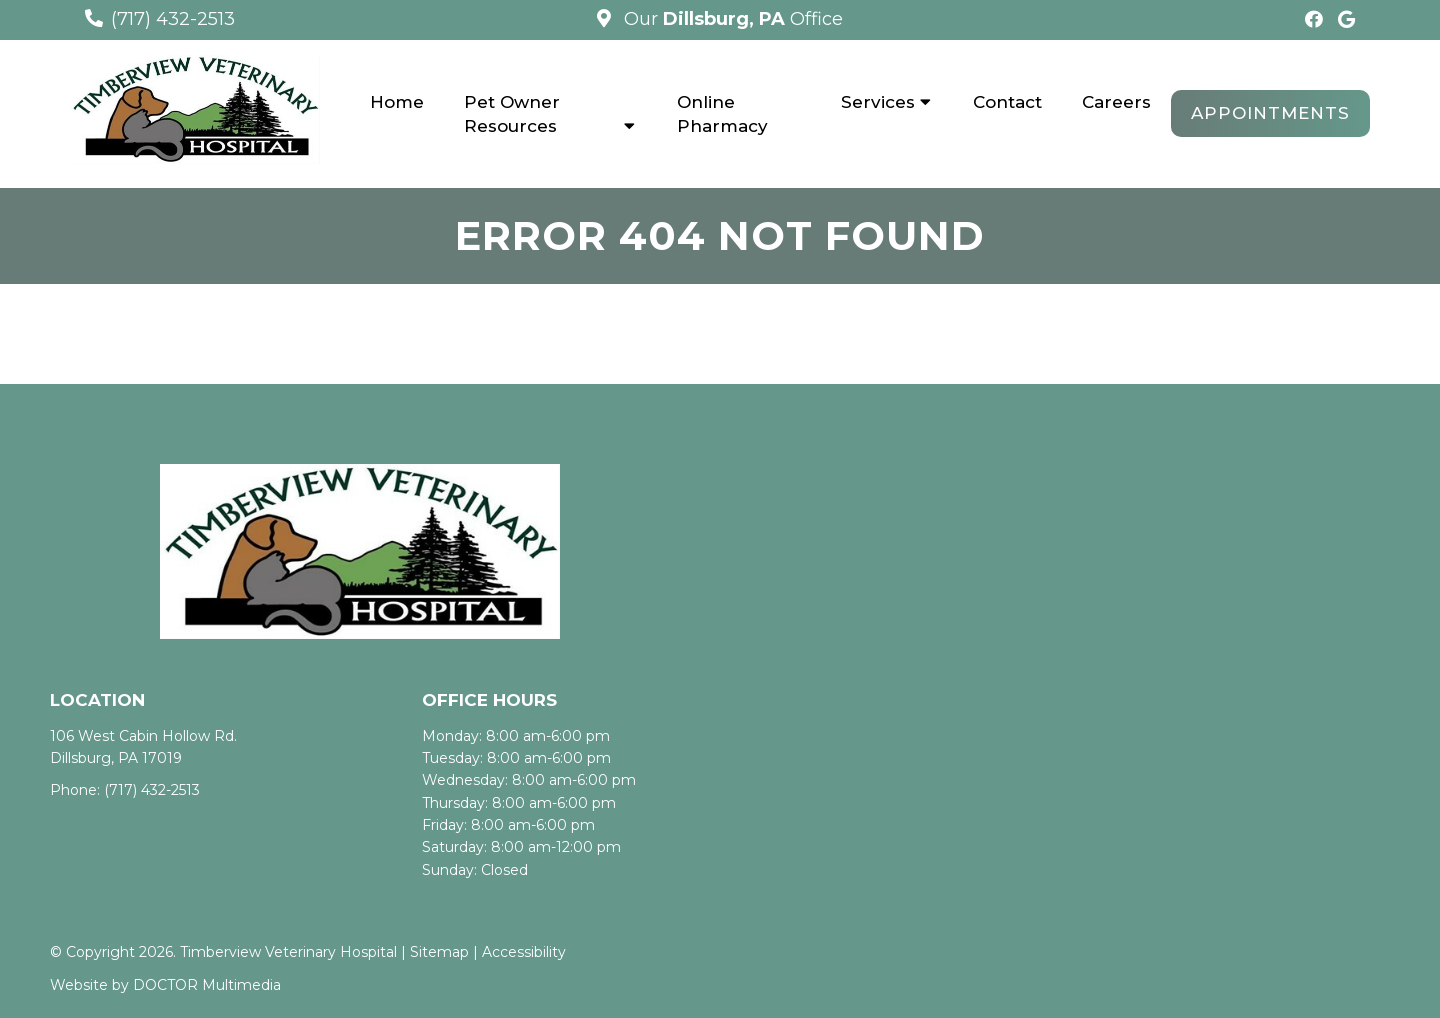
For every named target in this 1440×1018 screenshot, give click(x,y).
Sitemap (439, 952)
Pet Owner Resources (512, 114)
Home (397, 102)
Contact (1007, 102)
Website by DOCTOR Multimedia (165, 985)
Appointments (1270, 113)
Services (878, 102)
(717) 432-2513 (173, 19)
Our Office (731, 19)
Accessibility (524, 952)
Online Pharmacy (722, 114)
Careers (1116, 102)
